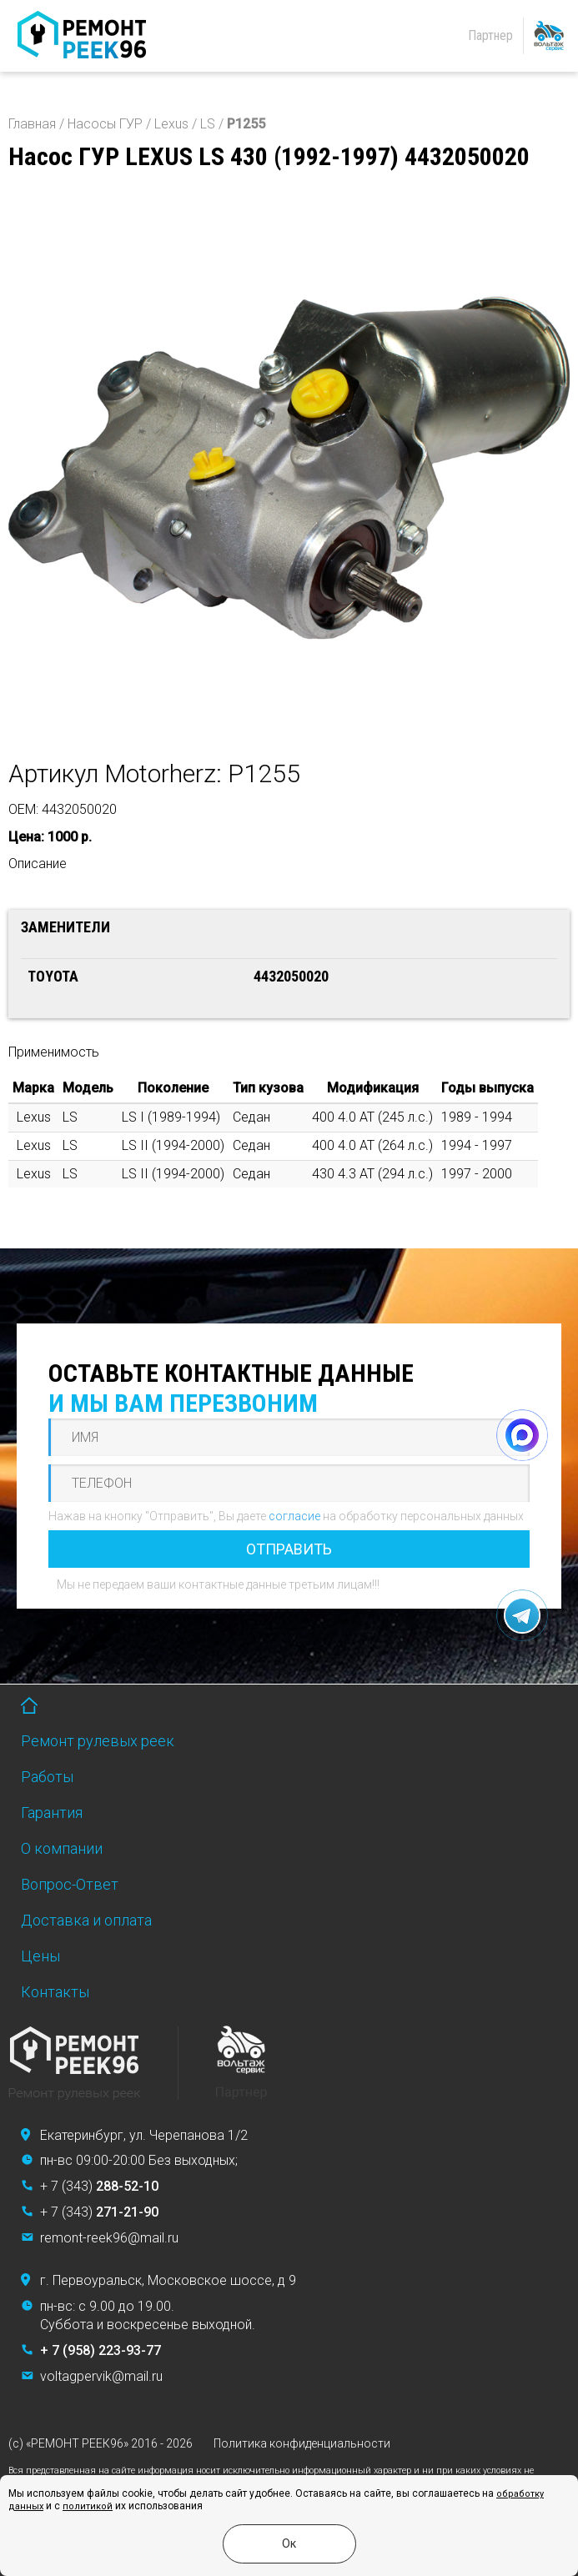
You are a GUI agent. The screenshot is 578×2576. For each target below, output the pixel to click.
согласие (294, 1516)
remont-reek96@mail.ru (109, 2238)
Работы (47, 1776)
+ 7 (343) (99, 2186)
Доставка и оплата (86, 1920)
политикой (88, 2506)
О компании (62, 1848)
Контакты (55, 1992)
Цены (40, 1956)
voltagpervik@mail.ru (101, 2376)
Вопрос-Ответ (69, 1884)
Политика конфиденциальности (302, 2443)
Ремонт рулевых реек (97, 1741)
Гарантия (52, 1812)
